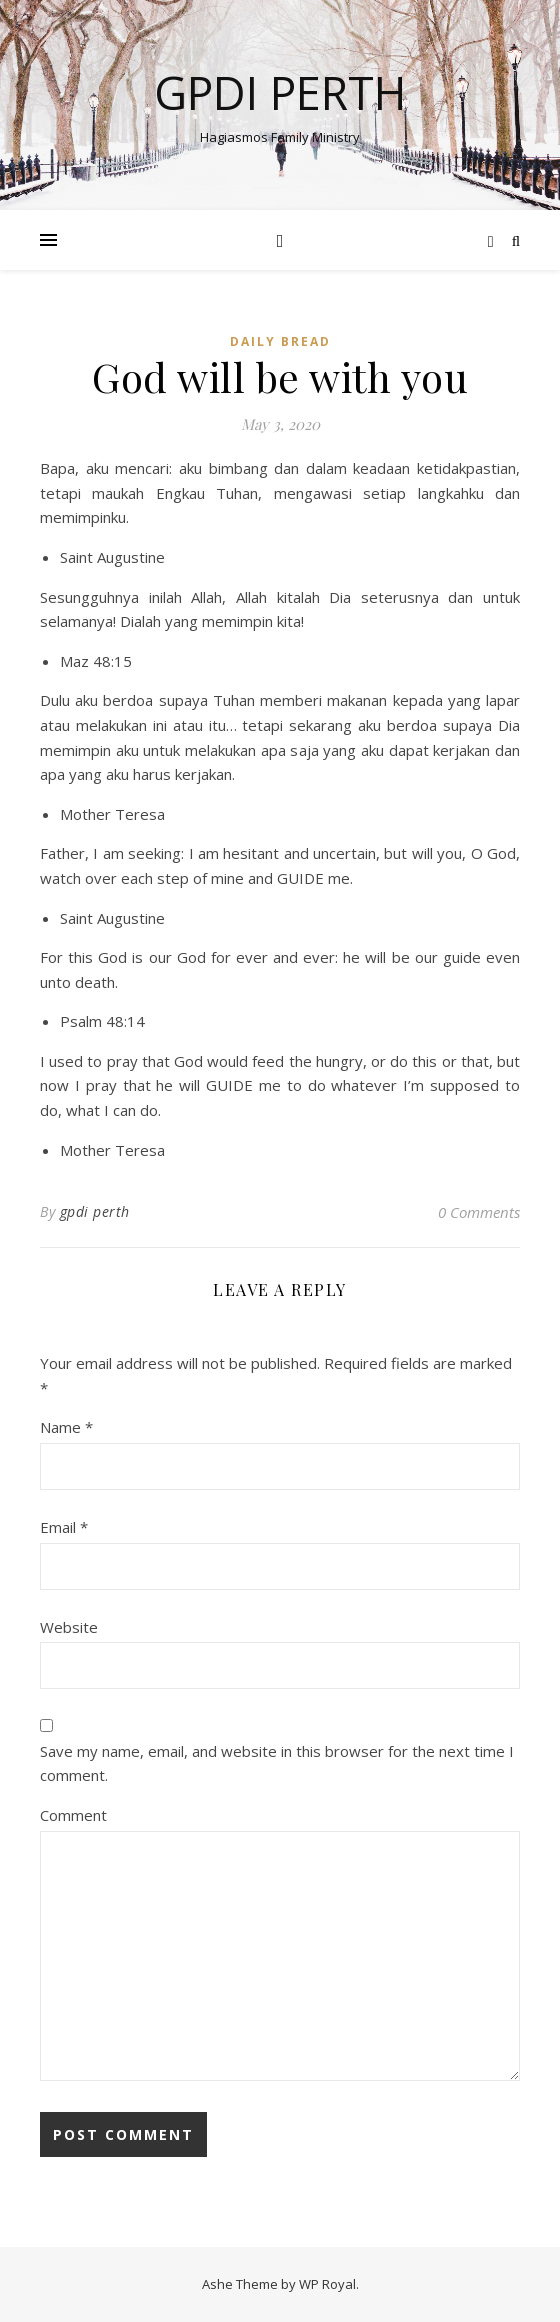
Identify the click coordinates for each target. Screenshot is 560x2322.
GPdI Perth (280, 92)
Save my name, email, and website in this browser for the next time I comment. (277, 1763)
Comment (73, 1815)
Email (64, 1527)
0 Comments (479, 1212)
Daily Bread (280, 341)
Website (69, 1627)
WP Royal (327, 2284)
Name (66, 1427)
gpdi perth (95, 1211)
